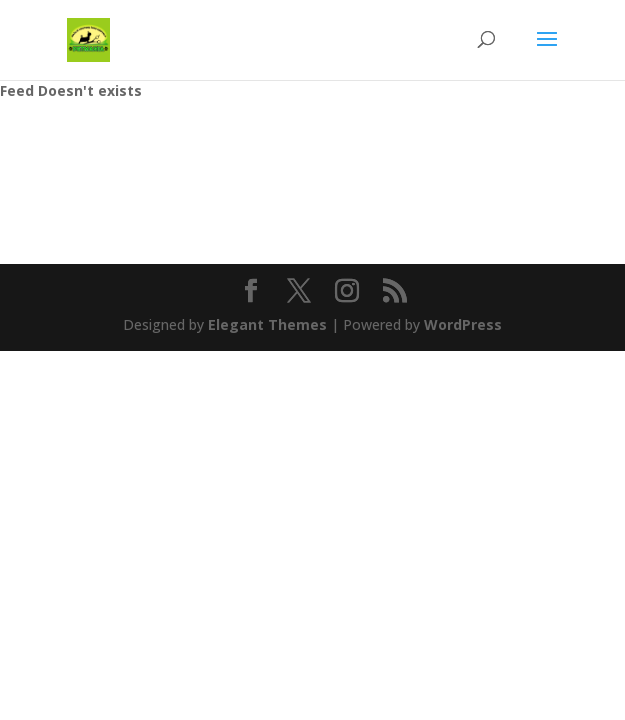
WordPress (463, 324)
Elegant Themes (267, 324)
